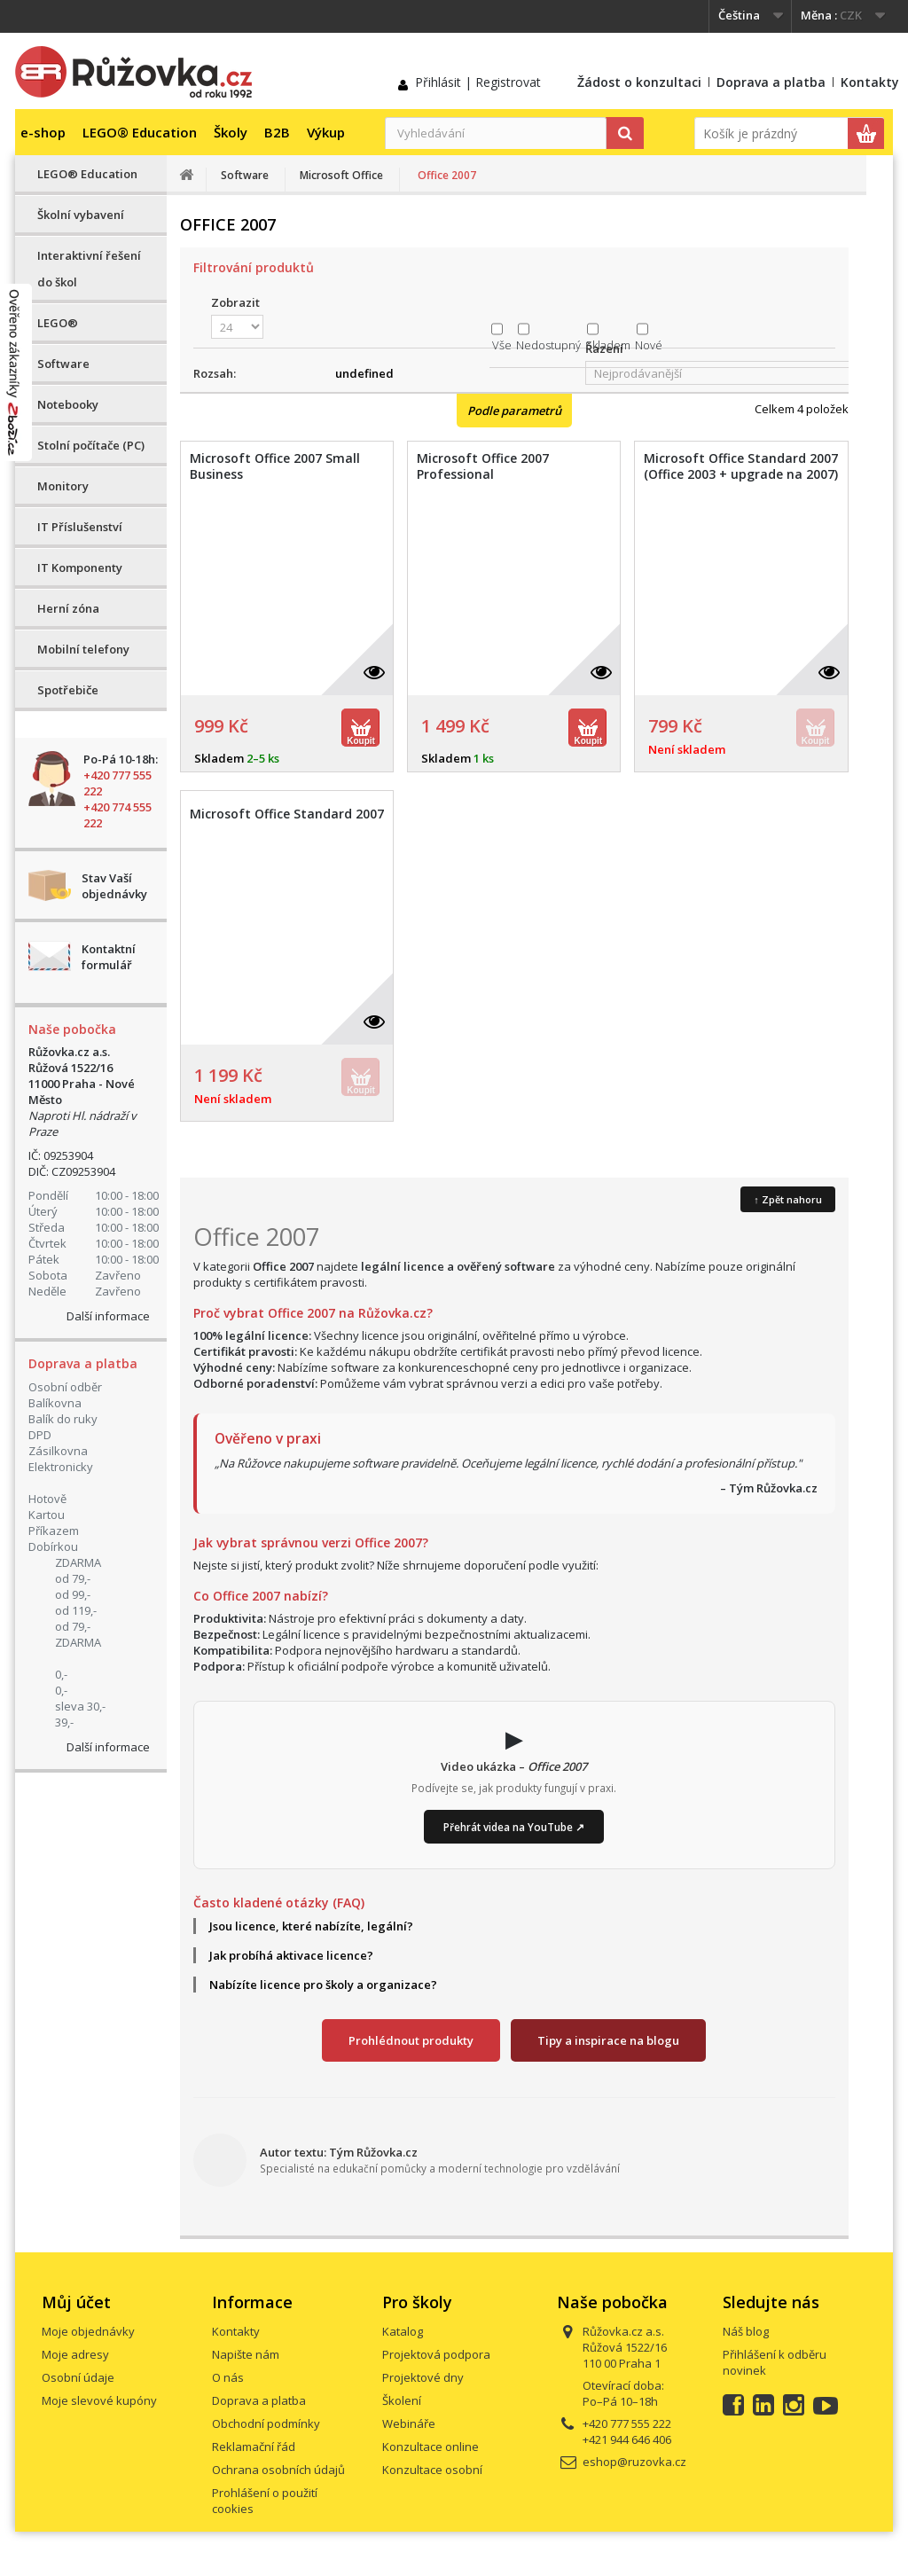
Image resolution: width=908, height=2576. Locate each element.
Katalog (402, 2331)
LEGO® (57, 323)
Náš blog (746, 2331)
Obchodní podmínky (266, 2423)
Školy (230, 132)
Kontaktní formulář (109, 957)
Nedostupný (548, 345)
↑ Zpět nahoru (788, 1199)
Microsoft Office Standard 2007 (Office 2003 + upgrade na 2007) (741, 466)
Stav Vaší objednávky (114, 886)
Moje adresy (75, 2354)
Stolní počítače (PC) (91, 445)
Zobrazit (235, 302)
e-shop (43, 132)
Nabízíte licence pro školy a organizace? (323, 1985)
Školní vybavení (80, 215)
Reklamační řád (253, 2447)
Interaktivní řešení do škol (89, 268)
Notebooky (67, 404)
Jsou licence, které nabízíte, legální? (311, 1926)
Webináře (408, 2423)
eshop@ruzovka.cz (634, 2462)
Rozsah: (214, 373)
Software (63, 364)
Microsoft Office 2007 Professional (483, 466)
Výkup (326, 132)
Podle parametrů (514, 411)
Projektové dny (423, 2377)
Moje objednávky (88, 2331)
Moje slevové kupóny (99, 2400)
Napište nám (245, 2354)
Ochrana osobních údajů (278, 2470)
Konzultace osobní (432, 2470)
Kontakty (870, 82)
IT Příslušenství (79, 527)
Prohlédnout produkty (411, 2040)
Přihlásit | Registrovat (478, 82)
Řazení (604, 348)
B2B (277, 132)
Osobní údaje (78, 2377)
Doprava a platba (771, 82)
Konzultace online (430, 2447)
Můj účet (76, 2302)
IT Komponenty (79, 567)
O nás (228, 2377)
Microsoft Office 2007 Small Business (275, 466)
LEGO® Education (139, 132)
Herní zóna (68, 608)
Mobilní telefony (83, 649)
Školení (401, 2400)
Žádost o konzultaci (639, 82)
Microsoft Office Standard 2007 (287, 814)
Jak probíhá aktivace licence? (291, 1955)
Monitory (63, 486)
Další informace (108, 1316)
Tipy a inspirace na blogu (608, 2040)
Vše (502, 345)
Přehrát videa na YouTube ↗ (513, 1827)
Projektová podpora (436, 2354)
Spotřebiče (67, 690)
